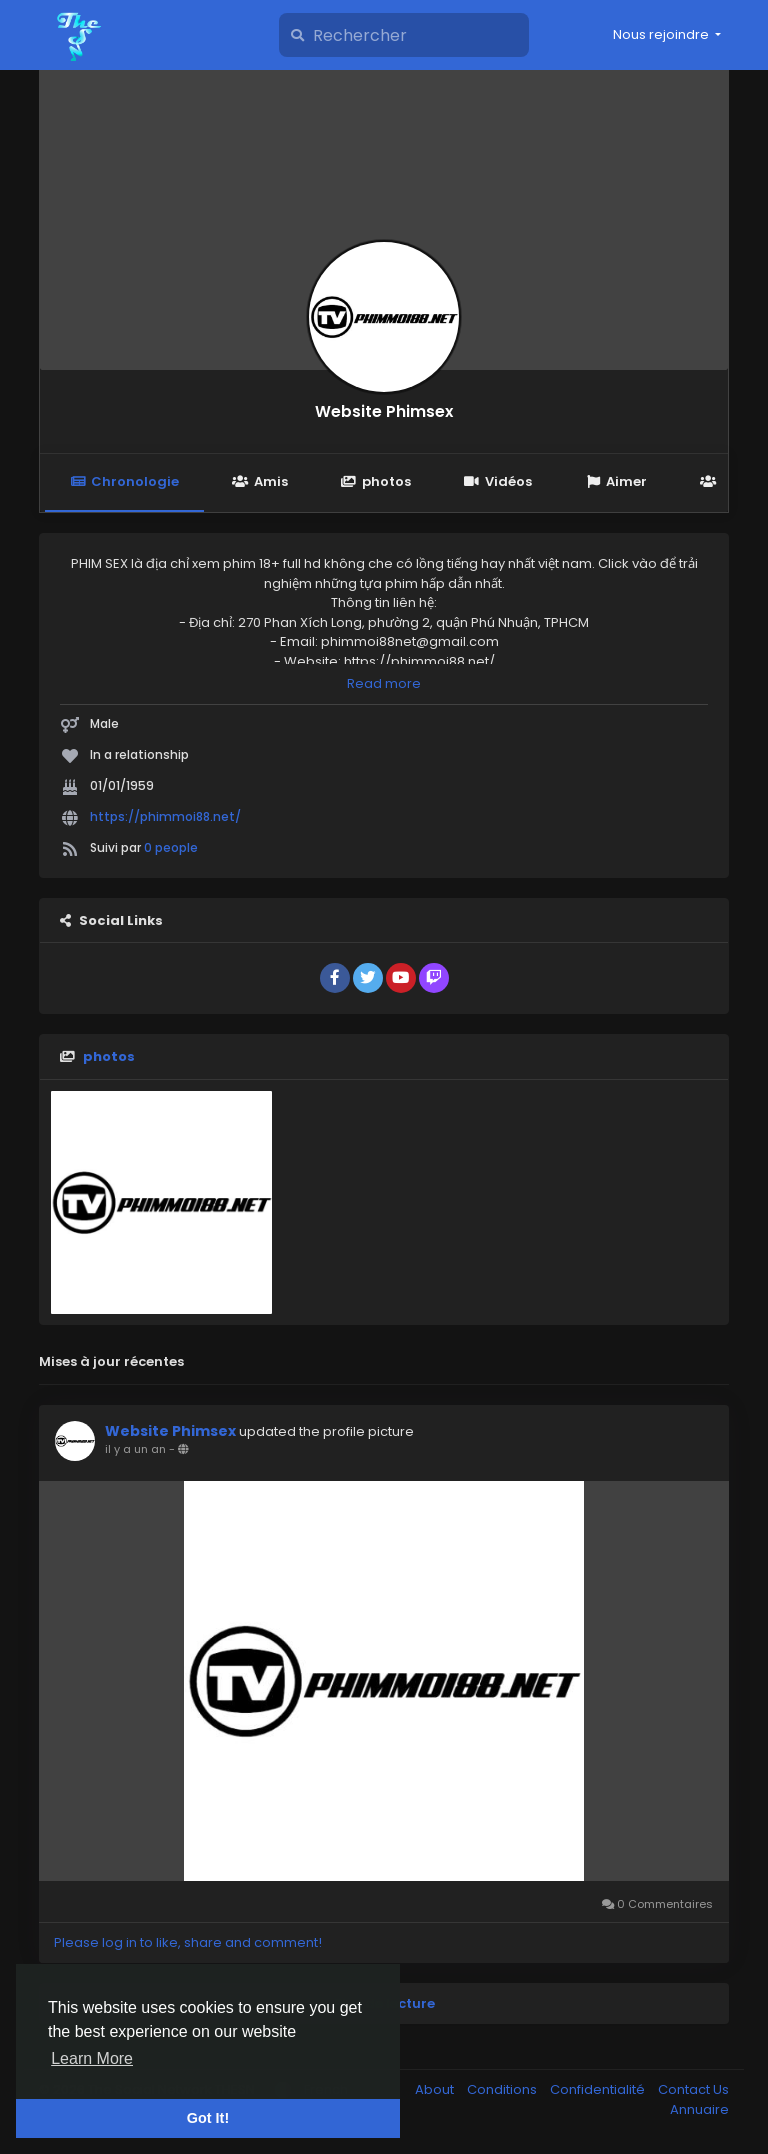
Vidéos (498, 481)
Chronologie (124, 481)
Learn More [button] (92, 2058)
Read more (384, 683)
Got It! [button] (208, 2118)
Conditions (503, 2089)
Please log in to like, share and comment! (188, 1942)
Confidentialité (599, 2089)
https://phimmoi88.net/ (165, 816)
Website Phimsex (384, 411)
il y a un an (135, 1449)
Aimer (616, 481)
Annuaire (699, 2109)
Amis (259, 481)
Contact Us (693, 2089)
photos (376, 481)
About (436, 2089)
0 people (171, 847)
